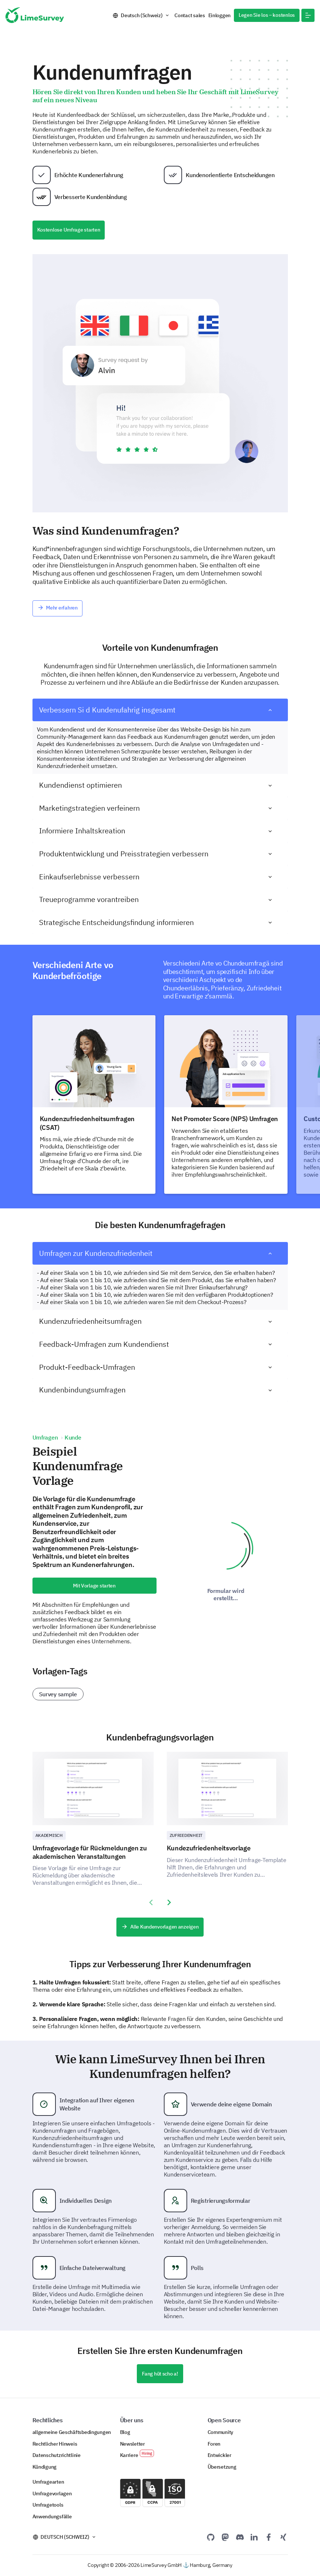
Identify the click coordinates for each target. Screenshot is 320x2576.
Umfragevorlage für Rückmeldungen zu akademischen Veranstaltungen (89, 1852)
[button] (308, 15)
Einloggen (219, 15)
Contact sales (189, 15)
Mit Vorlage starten (94, 1585)
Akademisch (49, 1835)
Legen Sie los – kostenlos (267, 15)
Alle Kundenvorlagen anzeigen (159, 1926)
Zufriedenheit (186, 1835)
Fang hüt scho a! (160, 2373)
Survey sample (58, 1694)
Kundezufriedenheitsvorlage (209, 1848)
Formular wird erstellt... (225, 1594)
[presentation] (151, 1902)
